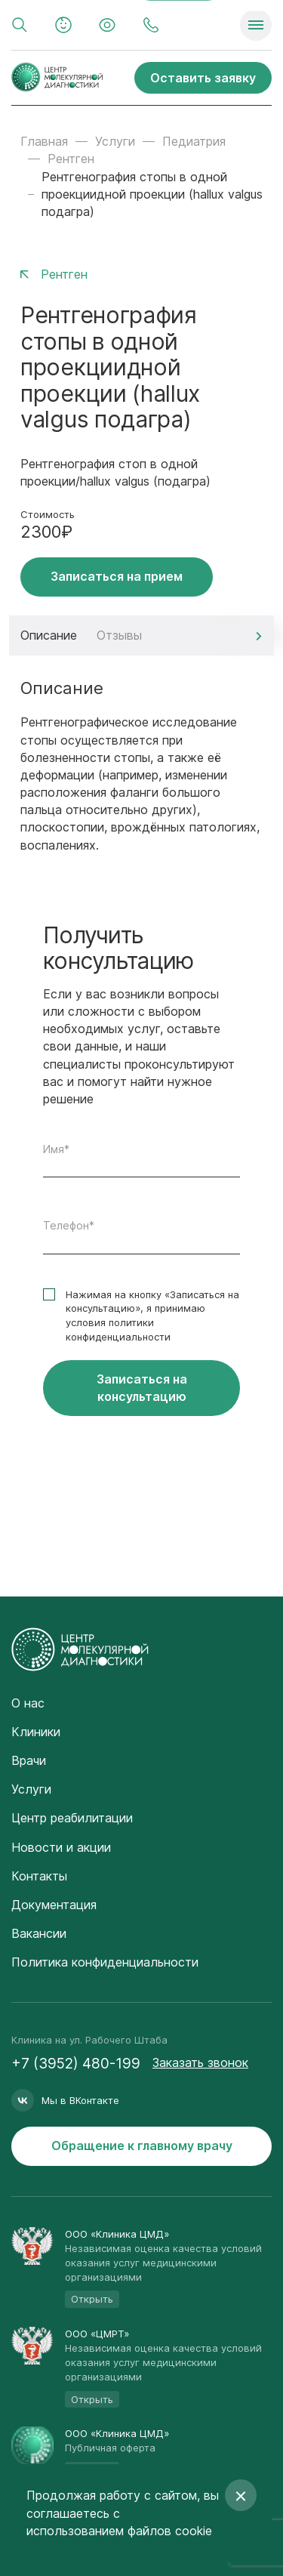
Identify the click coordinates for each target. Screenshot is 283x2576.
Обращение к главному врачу (141, 2145)
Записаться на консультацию (142, 1387)
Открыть (92, 2299)
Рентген (71, 158)
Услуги (115, 141)
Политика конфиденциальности (104, 1962)
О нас (28, 1703)
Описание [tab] (48, 635)
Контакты (39, 1875)
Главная (44, 141)
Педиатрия (194, 141)
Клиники (35, 1731)
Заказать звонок (200, 2062)
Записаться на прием (117, 576)
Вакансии (38, 1933)
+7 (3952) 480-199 (75, 2063)
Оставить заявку (203, 77)
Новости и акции (61, 1847)
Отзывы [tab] (119, 635)
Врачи (28, 1760)
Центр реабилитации (72, 1817)
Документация (54, 1904)
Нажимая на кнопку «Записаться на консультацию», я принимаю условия (152, 1316)
